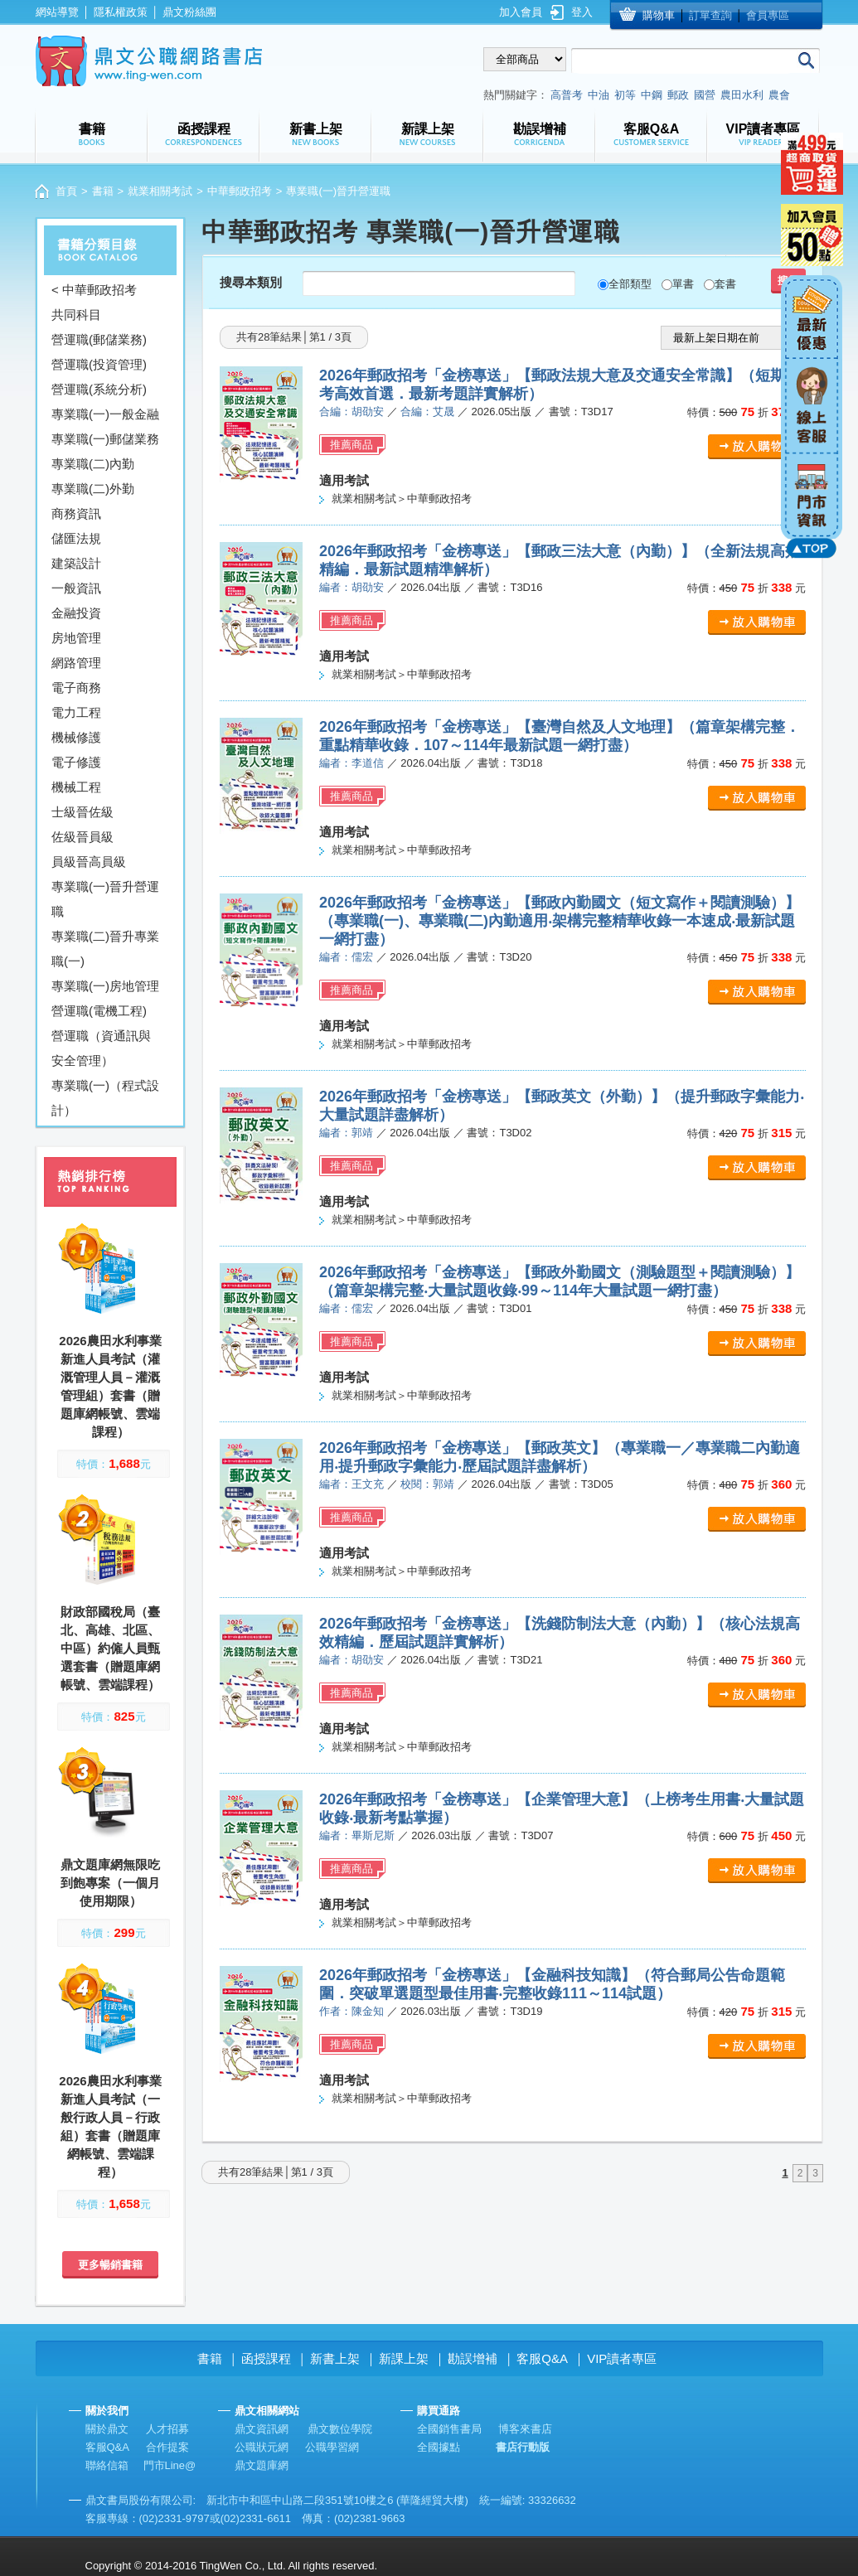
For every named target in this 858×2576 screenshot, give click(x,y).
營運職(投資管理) (99, 364)
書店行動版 (523, 2447)
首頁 (66, 191)
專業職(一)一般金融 (105, 414)
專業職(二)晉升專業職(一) (105, 948)
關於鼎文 (106, 2429)
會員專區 (767, 15)
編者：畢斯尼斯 (357, 1835)
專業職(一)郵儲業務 (105, 439)
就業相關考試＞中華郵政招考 (402, 498)
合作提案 (167, 2447)
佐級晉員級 (82, 837)
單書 (683, 284)
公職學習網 (332, 2447)
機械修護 (76, 737)
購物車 (658, 15)
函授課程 (266, 2358)
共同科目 (76, 314)
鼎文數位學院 (340, 2429)
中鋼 (651, 95)
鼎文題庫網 (261, 2465)
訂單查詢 (710, 15)
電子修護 (76, 762)
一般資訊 (76, 588)
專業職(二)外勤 (92, 489)
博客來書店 (525, 2429)
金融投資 (76, 613)
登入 (582, 12)
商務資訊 (76, 513)
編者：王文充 (351, 1484)
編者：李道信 (351, 763)
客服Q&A (542, 2358)
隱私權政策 (121, 12)
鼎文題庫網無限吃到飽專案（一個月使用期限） (110, 1882)
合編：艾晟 (427, 411)
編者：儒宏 (346, 957)
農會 (779, 95)
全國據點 (438, 2447)
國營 (704, 95)
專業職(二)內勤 (92, 464)
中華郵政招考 (239, 191)
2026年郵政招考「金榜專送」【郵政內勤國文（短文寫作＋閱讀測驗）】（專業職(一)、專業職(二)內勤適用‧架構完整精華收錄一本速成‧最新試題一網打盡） (559, 920)
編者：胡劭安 (351, 587)
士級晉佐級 (82, 812)
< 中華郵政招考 (94, 290)
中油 (598, 95)
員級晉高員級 (88, 862)
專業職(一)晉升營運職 (105, 898)
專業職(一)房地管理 (105, 986)
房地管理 (76, 638)
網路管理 (76, 663)
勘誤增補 (472, 2358)
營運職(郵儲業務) (99, 339)
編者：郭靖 (346, 1132)
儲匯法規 (76, 538)
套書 (725, 284)
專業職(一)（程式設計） (105, 1097)
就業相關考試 (160, 191)
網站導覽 (57, 12)
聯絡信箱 (106, 2465)
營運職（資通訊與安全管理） (101, 1048)
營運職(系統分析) (99, 389)
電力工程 (76, 712)
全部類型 (630, 284)
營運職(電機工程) (99, 1011)
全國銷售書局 (449, 2429)
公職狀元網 (261, 2447)
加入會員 (520, 12)
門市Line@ (169, 2465)
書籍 (103, 191)
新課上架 (404, 2358)
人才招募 (167, 2429)
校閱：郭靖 (427, 1484)
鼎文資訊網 (261, 2429)
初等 (625, 95)
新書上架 (335, 2358)
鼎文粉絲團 (189, 12)
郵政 (678, 95)
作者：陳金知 (351, 2011)
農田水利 (741, 95)
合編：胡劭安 (351, 411)
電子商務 (76, 687)
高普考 (566, 95)
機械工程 (76, 787)
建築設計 (76, 563)
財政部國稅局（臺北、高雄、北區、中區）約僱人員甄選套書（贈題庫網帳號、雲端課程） (110, 1648)
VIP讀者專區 (622, 2358)
